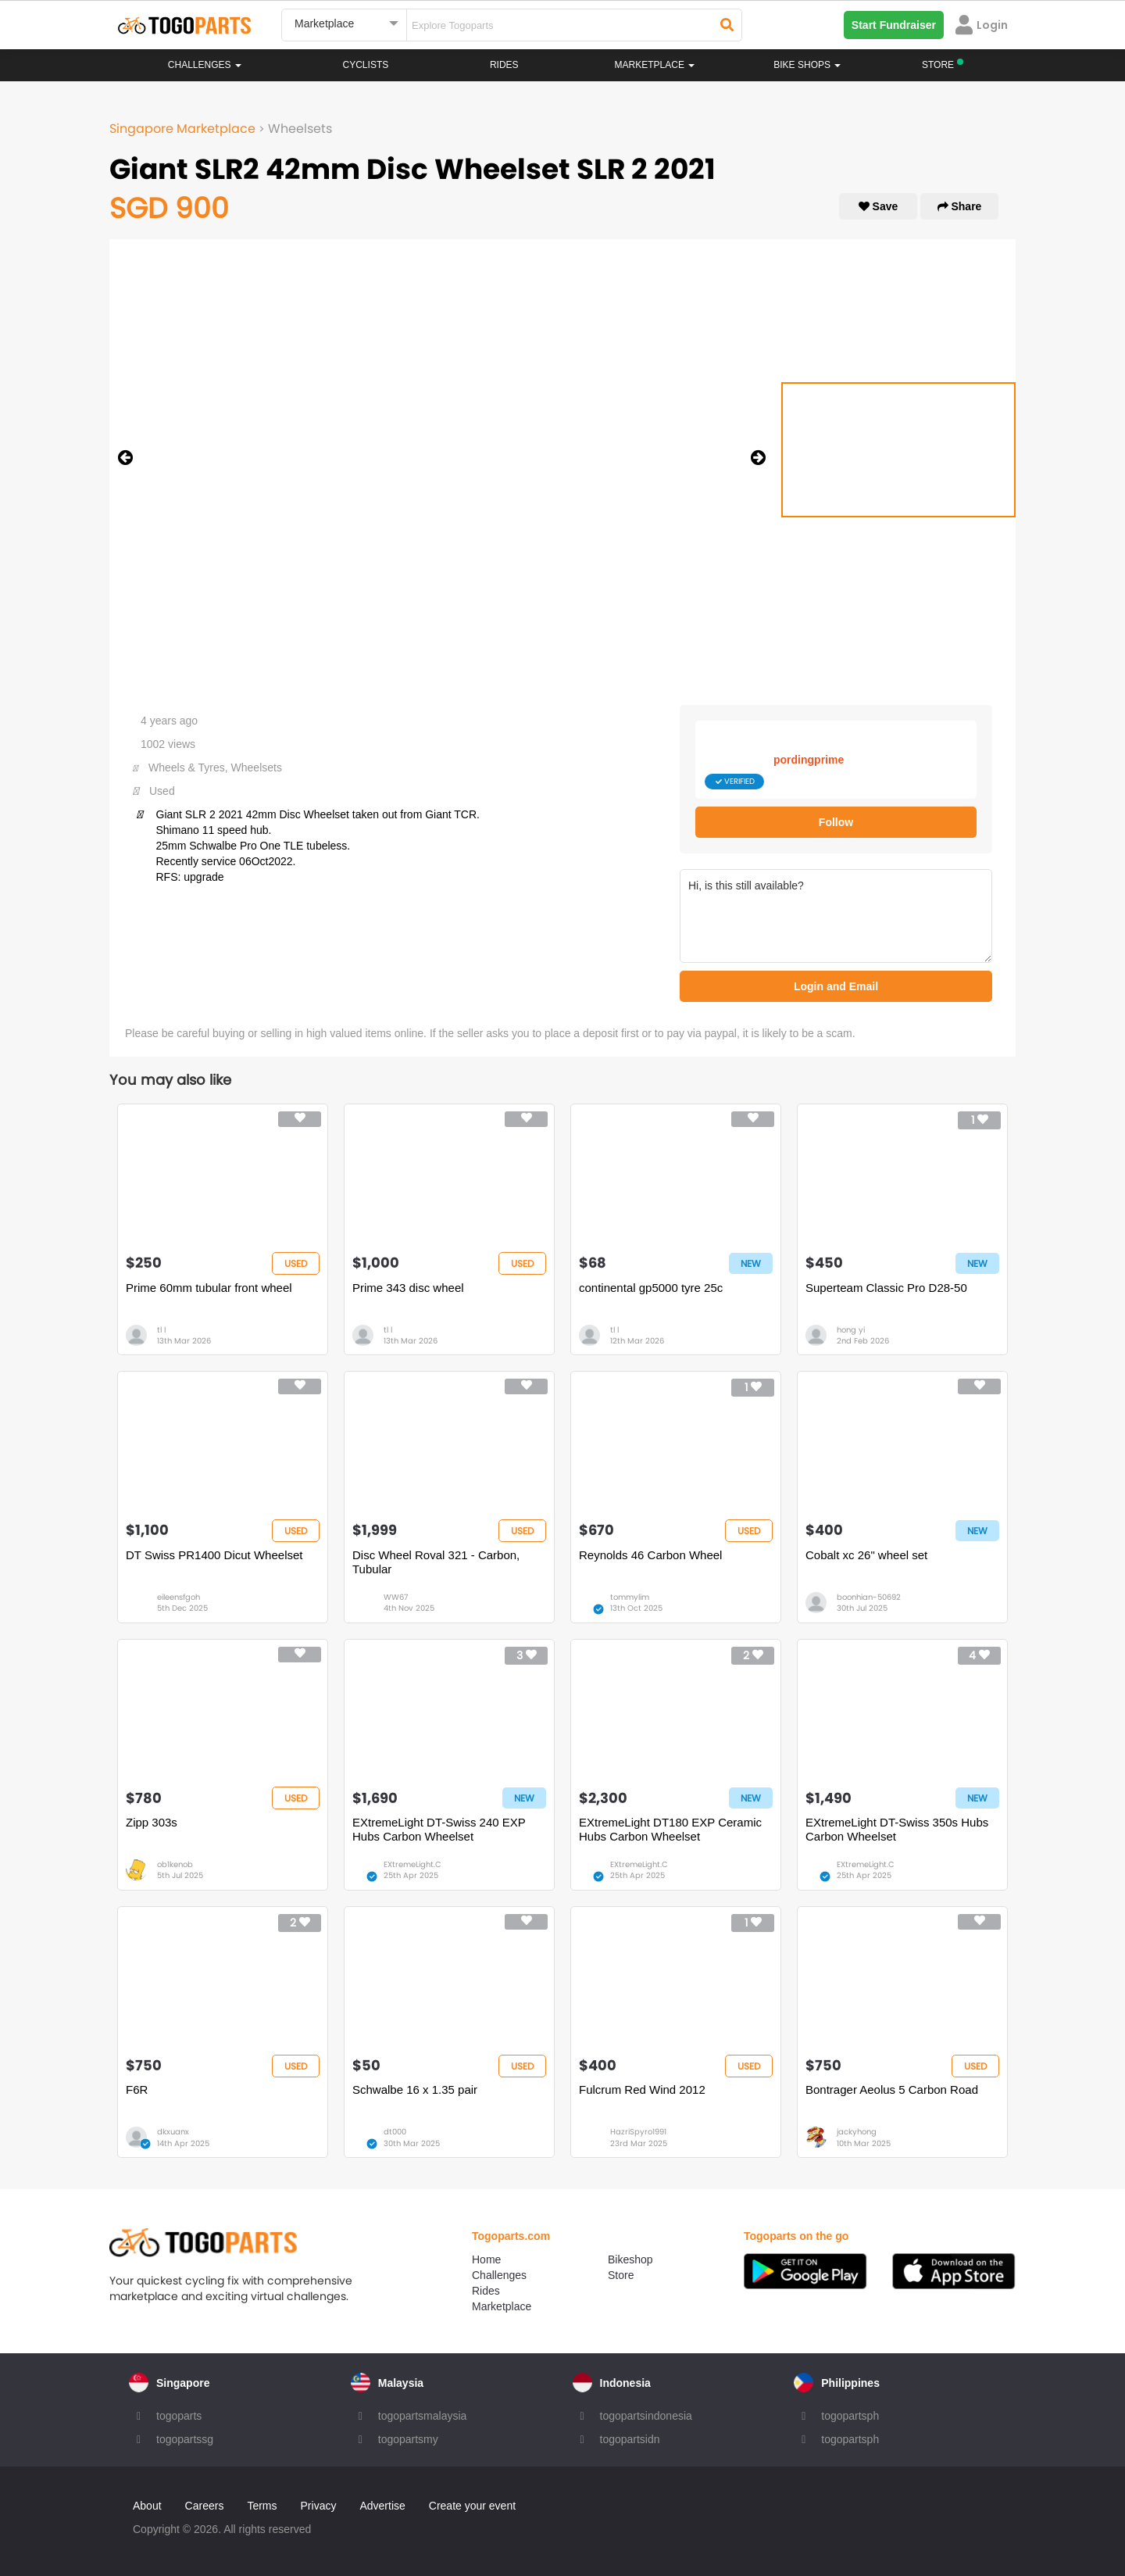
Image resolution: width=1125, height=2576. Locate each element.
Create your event (472, 2505)
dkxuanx (173, 2132)
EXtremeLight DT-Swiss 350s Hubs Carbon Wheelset (896, 1829)
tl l (161, 1330)
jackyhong (857, 2132)
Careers (204, 2505)
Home (486, 2259)
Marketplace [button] (655, 64)
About (147, 2505)
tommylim (629, 1597)
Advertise (382, 2505)
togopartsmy (408, 2439)
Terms (262, 2505)
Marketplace (501, 2306)
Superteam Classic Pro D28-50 (886, 1287)
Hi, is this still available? (836, 916)
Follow (836, 822)
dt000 (395, 2132)
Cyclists (366, 64)
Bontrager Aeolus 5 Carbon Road (891, 2089)
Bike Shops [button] (807, 64)
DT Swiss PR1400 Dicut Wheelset (214, 1555)
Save (878, 206)
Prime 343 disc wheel (408, 1287)
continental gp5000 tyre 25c (651, 1287)
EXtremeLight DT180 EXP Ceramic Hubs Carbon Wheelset (670, 1829)
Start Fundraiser (894, 25)
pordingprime (808, 759)
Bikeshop (630, 2259)
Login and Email (836, 986)
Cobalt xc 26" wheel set (866, 1555)
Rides (504, 64)
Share (960, 206)
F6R (137, 2089)
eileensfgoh (178, 1597)
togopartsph (850, 2416)
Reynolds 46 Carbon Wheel (650, 1555)
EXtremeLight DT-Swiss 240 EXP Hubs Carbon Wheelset (438, 1829)
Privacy (319, 2505)
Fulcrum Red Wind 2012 (642, 2089)
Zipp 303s (151, 1822)
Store (621, 2275)
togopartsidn (630, 2439)
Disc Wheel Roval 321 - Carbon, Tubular (436, 1562)
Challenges (204, 64)
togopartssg (184, 2439)
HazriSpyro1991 (638, 2132)
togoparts (179, 2416)
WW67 (396, 1597)
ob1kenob (175, 1864)
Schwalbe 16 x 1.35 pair (414, 2089)
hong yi (851, 1330)
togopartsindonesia (646, 2416)
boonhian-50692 (869, 1597)
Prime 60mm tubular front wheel (209, 1287)
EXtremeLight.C (412, 1864)
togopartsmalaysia (422, 2416)
